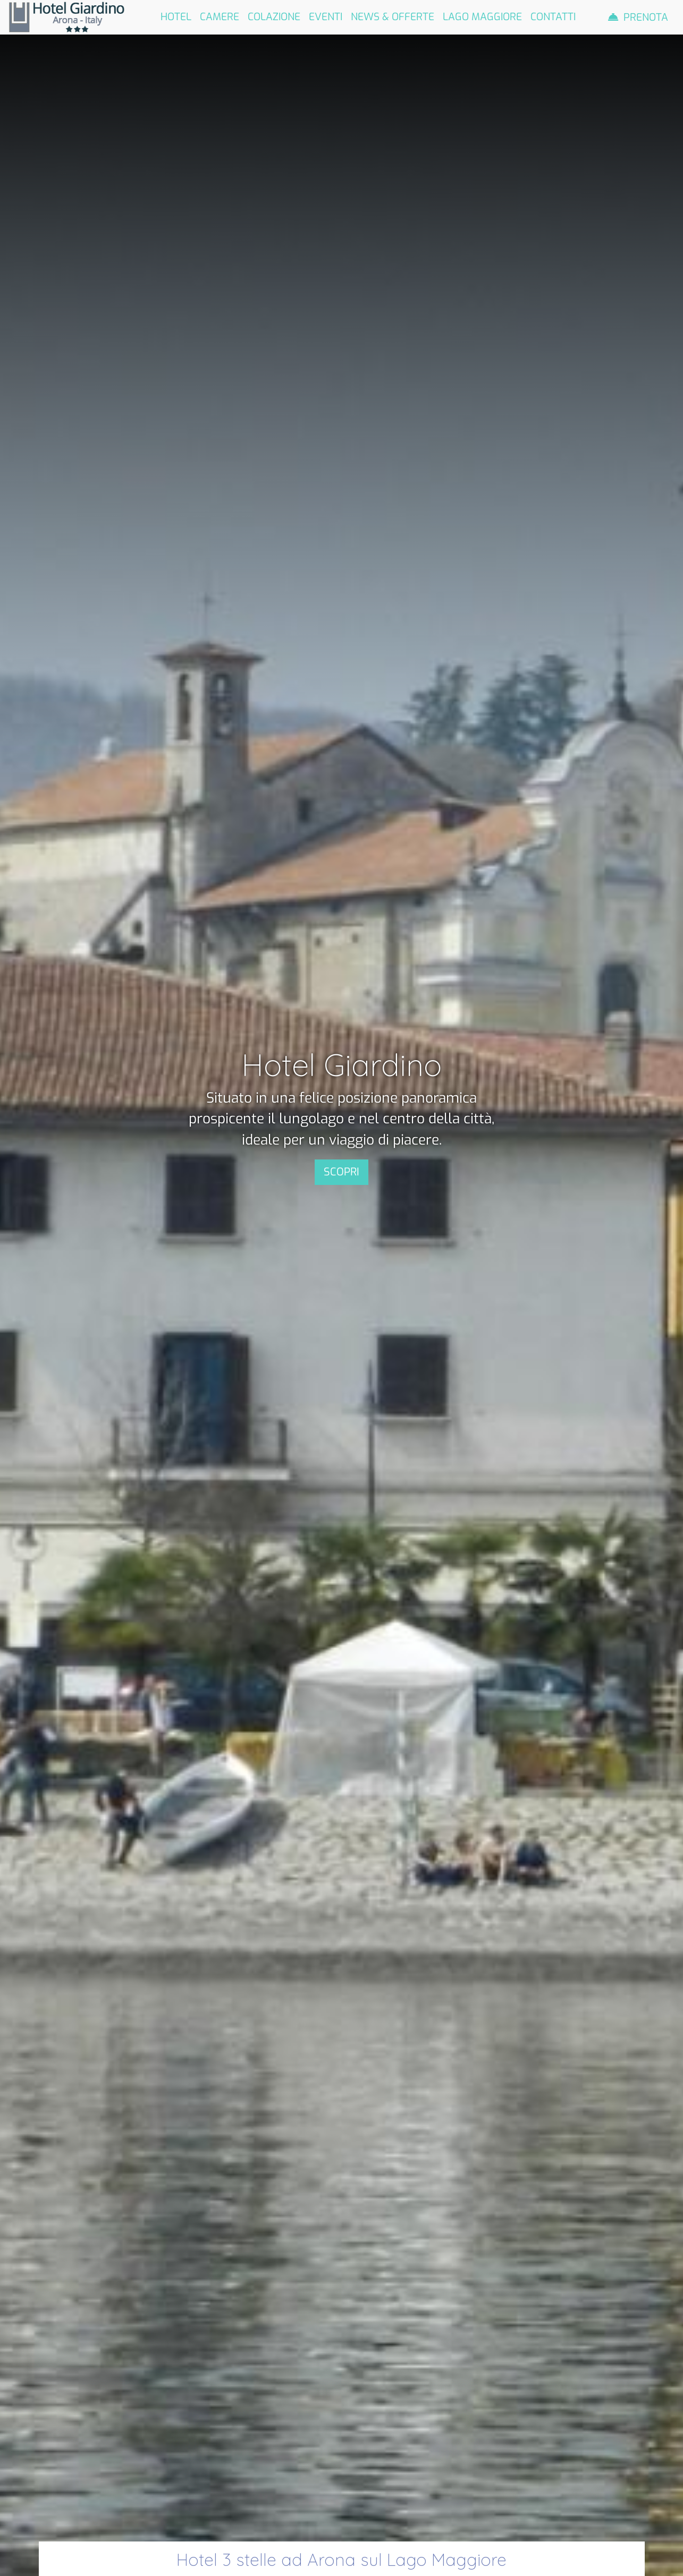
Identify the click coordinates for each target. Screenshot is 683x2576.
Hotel (176, 16)
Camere (219, 16)
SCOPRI (341, 1172)
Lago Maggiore (482, 16)
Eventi (325, 16)
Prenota (645, 17)
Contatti (553, 16)
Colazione (274, 16)
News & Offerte (392, 16)
